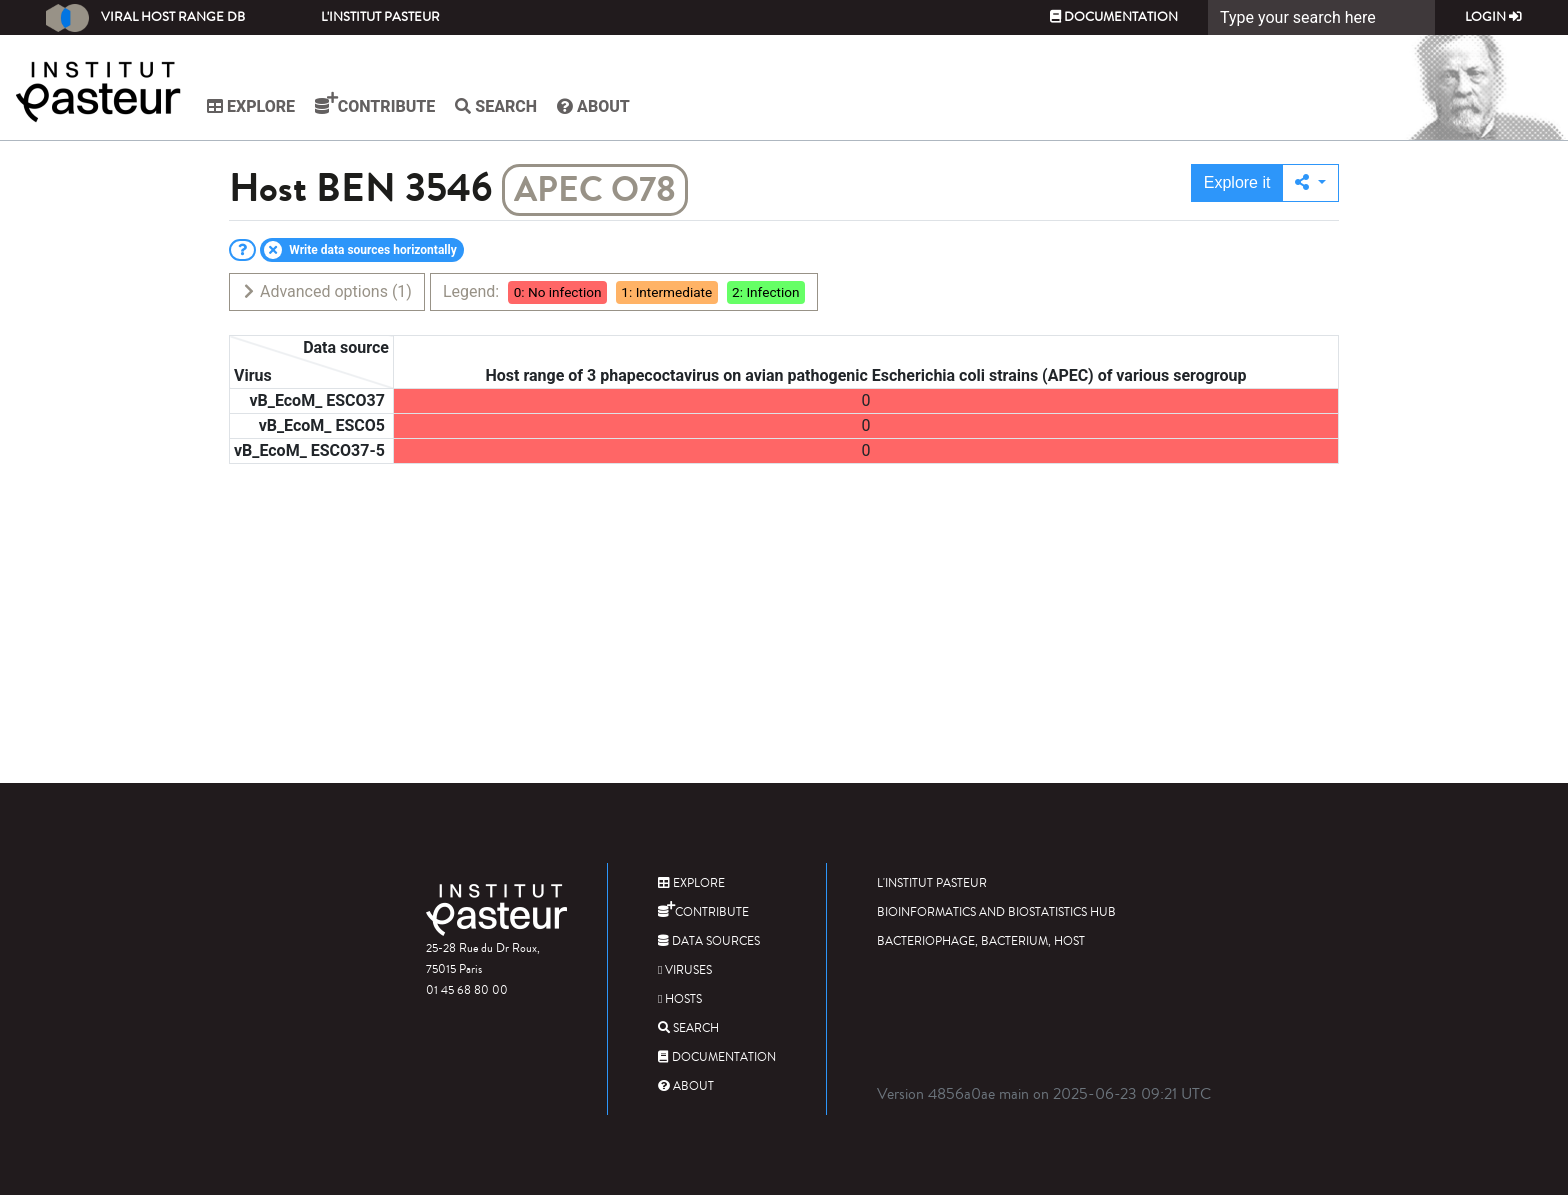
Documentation (1114, 17)
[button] (1310, 183)
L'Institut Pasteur (380, 17)
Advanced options (326, 291)
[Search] (1321, 17)
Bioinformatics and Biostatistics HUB (996, 912)
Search (496, 106)
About (593, 106)
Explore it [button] (1237, 182)
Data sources (709, 941)
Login (1493, 17)
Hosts (680, 999)
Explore (251, 106)
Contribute (375, 104)
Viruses (685, 970)
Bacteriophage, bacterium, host (981, 941)
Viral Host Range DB (145, 18)
